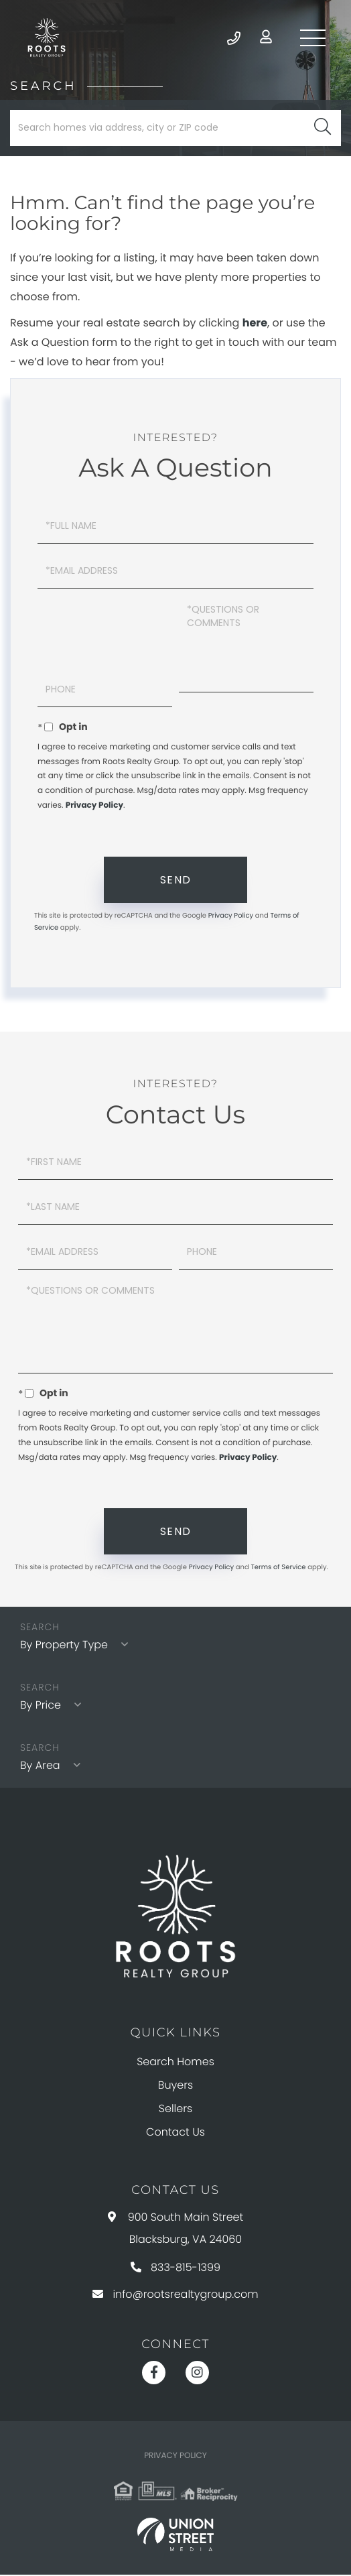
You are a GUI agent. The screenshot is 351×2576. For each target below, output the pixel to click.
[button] (322, 129)
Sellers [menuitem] (175, 2110)
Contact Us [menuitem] (175, 2133)
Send (176, 881)
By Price (40, 1706)
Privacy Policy (94, 806)
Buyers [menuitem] (175, 2086)
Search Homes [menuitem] (175, 2063)
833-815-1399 (175, 2268)
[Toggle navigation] (310, 38)
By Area (40, 1766)
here (254, 324)
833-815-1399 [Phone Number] (228, 38)
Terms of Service (278, 1568)
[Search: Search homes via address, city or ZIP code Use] (175, 129)
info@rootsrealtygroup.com (175, 2295)
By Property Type (64, 1646)
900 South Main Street (176, 2229)
